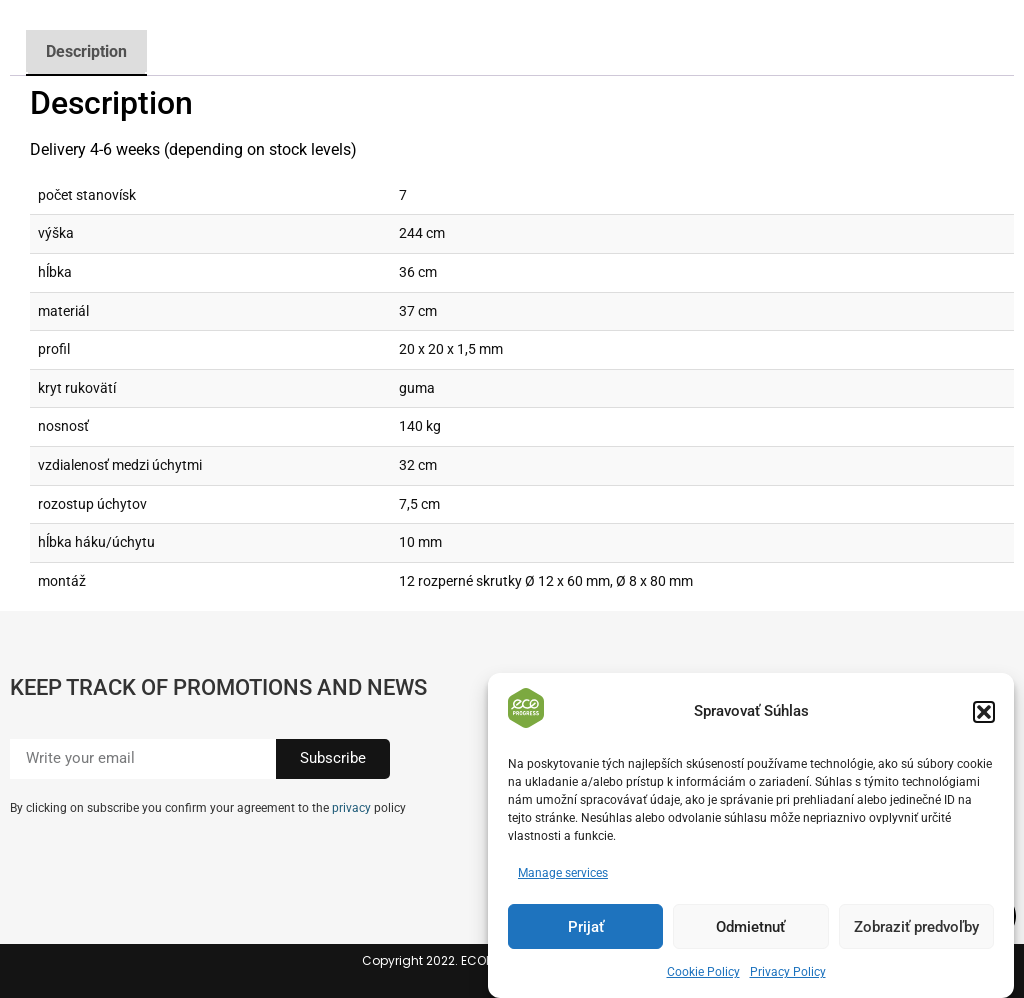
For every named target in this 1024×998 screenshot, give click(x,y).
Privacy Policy (788, 972)
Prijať (586, 927)
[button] (984, 712)
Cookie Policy (703, 972)
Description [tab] (86, 51)
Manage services (563, 873)
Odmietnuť (750, 927)
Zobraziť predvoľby (916, 927)
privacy (351, 808)
